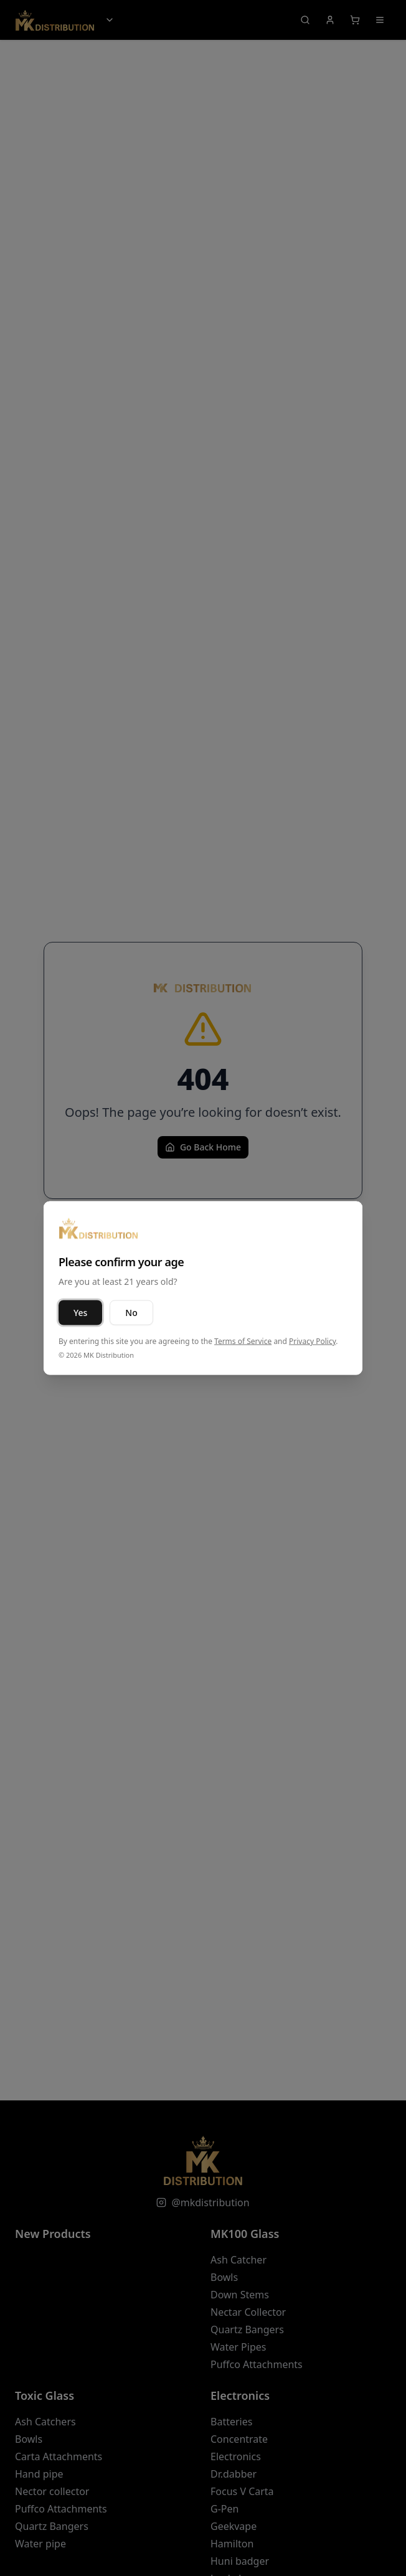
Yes (80, 1313)
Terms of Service (242, 1341)
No (131, 1313)
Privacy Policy (312, 1341)
